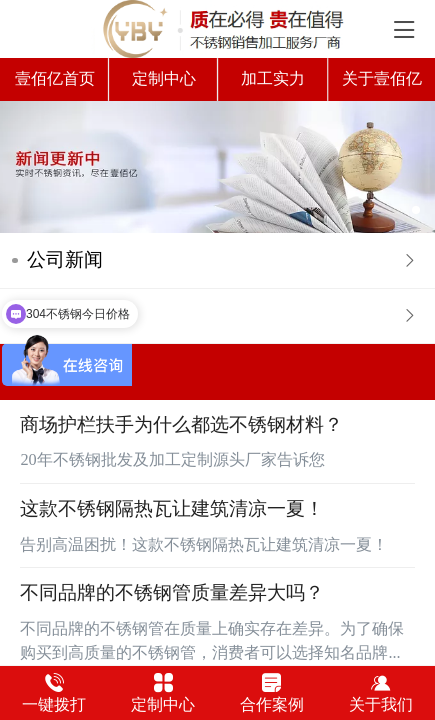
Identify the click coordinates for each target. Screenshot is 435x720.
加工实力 (273, 79)
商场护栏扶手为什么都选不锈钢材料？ (181, 424)
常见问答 (65, 315)
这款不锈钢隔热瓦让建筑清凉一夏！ (172, 508)
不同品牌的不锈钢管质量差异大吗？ (172, 592)
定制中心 (164, 79)
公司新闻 (65, 259)
